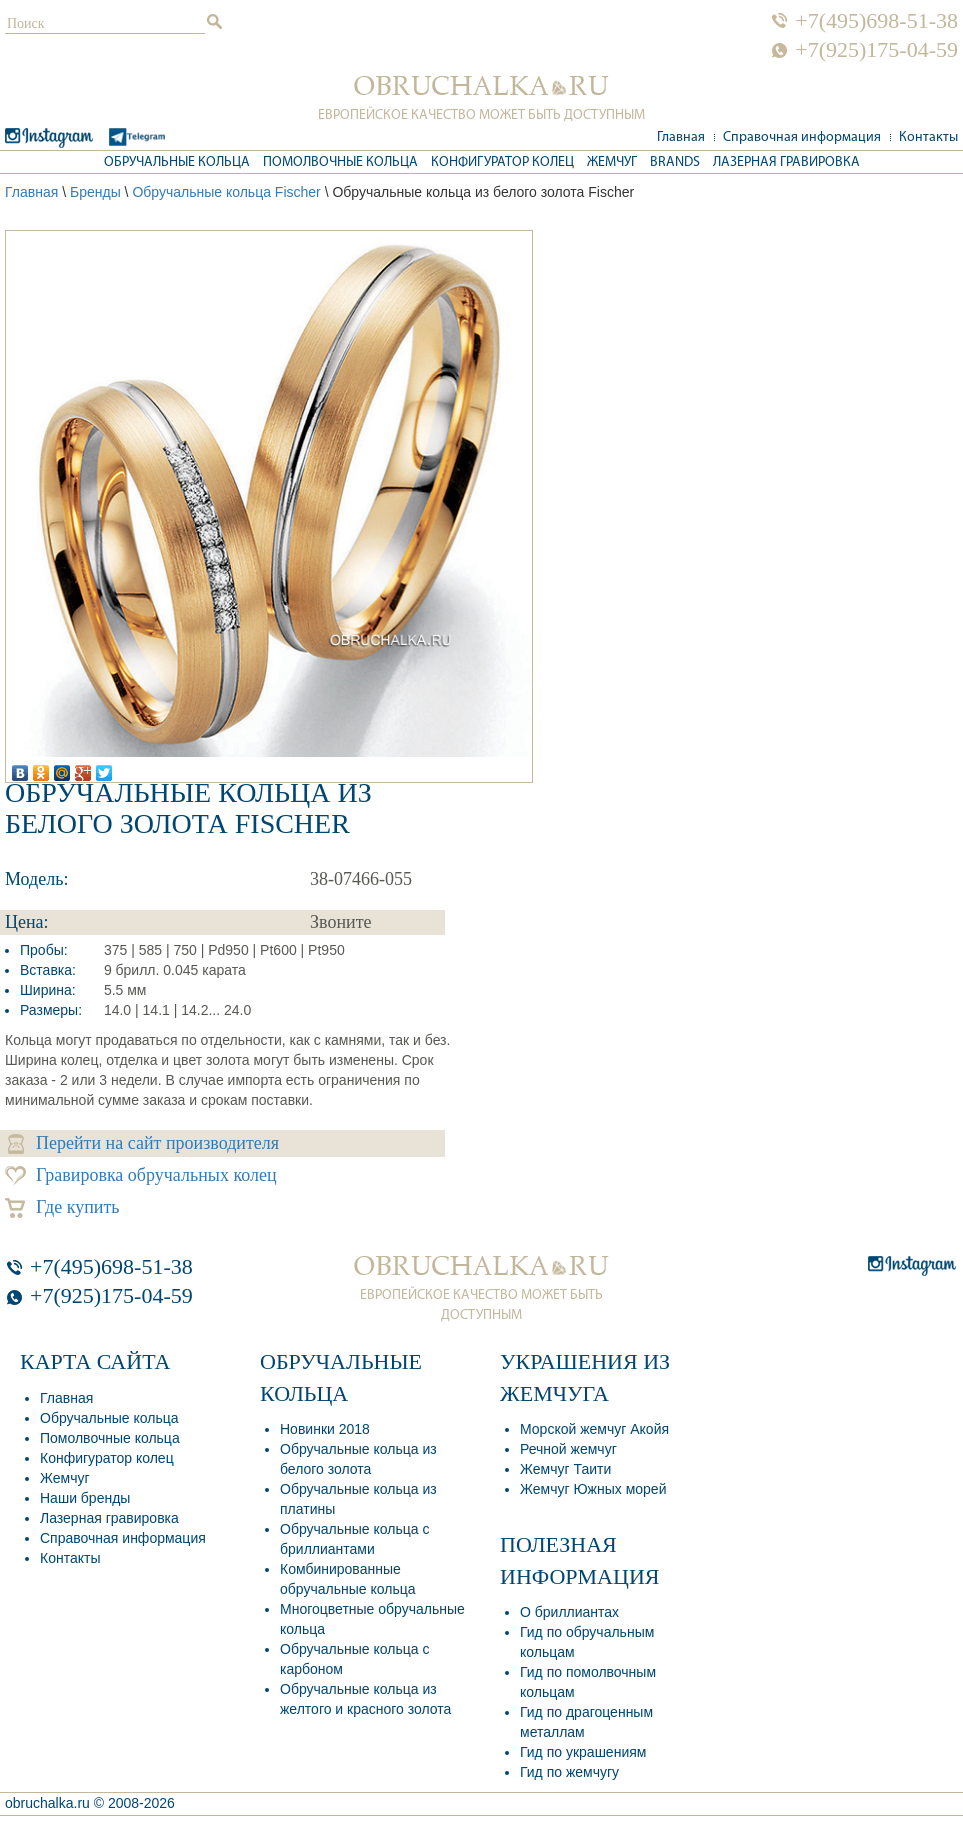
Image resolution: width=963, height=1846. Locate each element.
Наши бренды (85, 1498)
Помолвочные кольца (340, 162)
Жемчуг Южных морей (593, 1489)
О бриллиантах (569, 1612)
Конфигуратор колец (502, 162)
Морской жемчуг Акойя (594, 1429)
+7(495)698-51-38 (876, 21)
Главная (681, 137)
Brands (675, 162)
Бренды (95, 192)
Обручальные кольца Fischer (226, 192)
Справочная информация (802, 137)
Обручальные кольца (177, 162)
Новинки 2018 (325, 1429)
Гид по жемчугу (569, 1772)
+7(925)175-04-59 (876, 50)
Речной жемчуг (568, 1449)
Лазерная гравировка (786, 162)
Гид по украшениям (583, 1752)
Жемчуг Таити (565, 1469)
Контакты (928, 137)
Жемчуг (612, 162)
